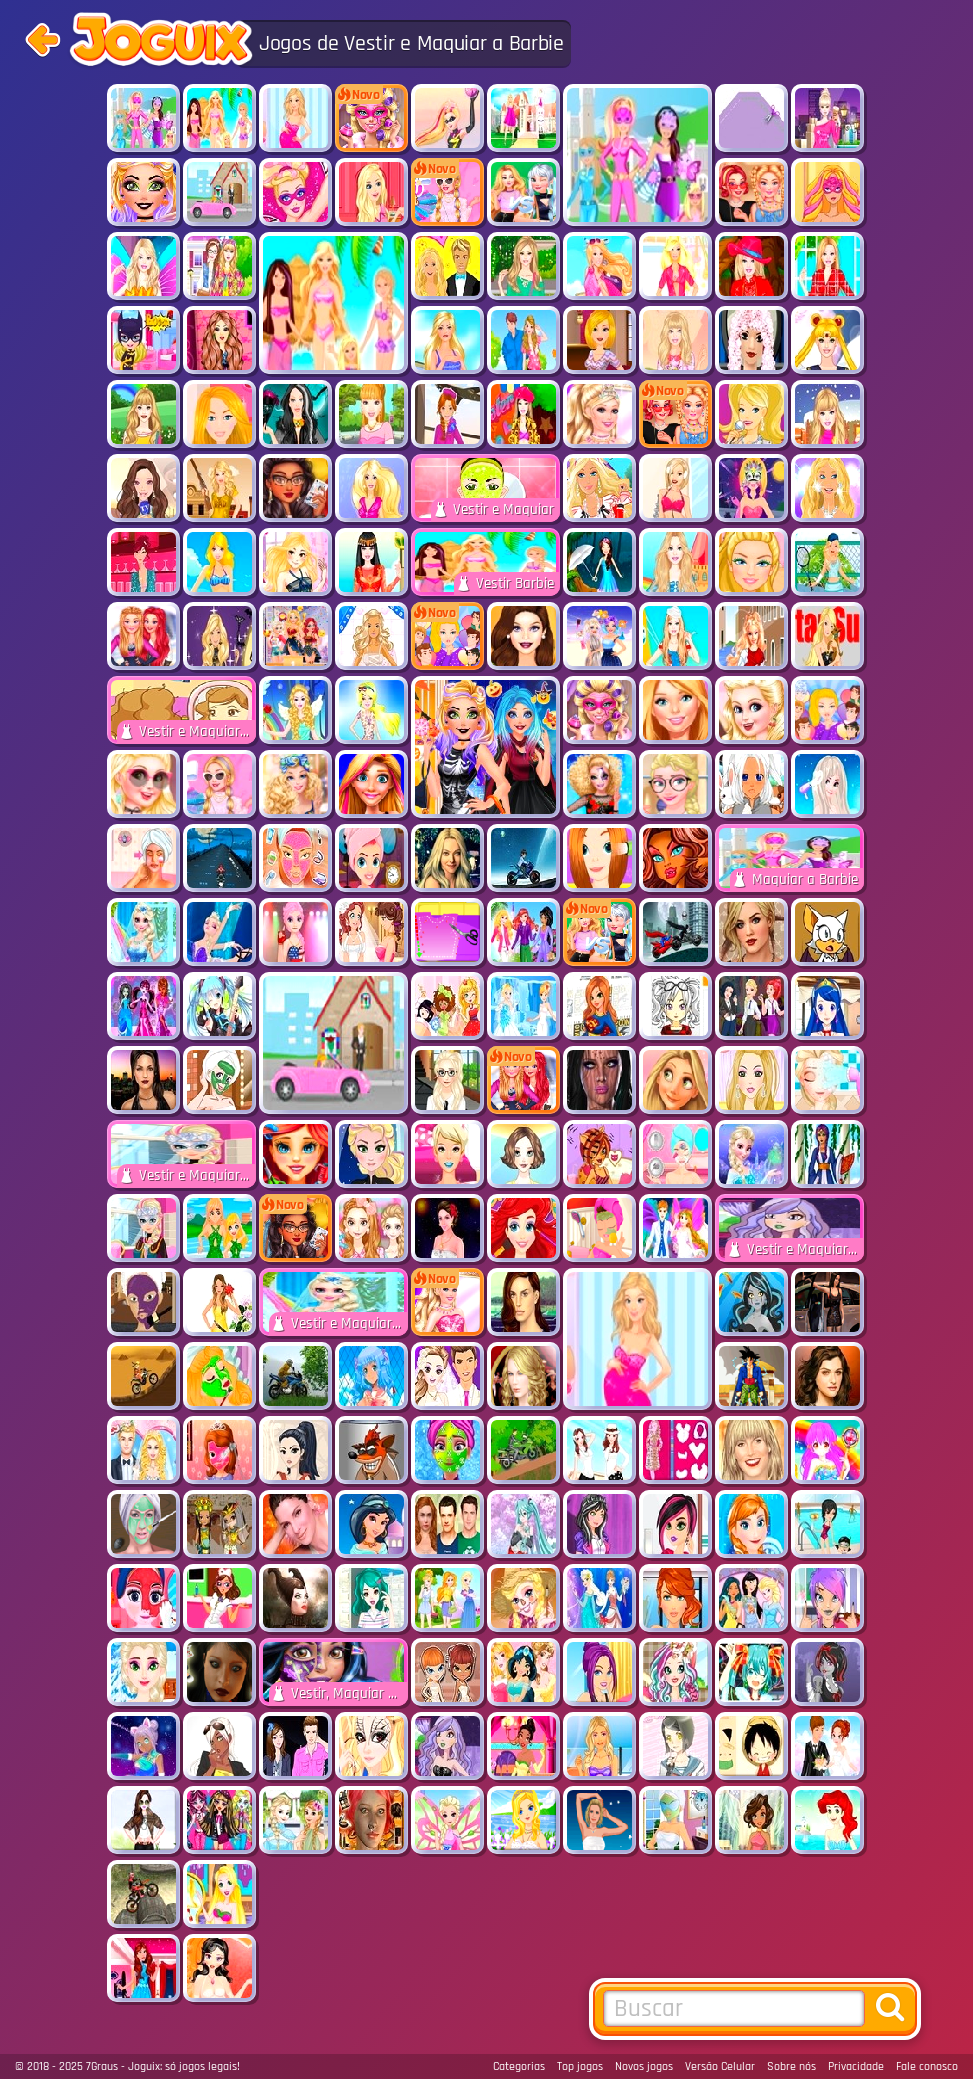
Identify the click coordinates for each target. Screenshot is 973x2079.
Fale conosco (927, 2066)
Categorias (519, 2066)
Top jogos (580, 2066)
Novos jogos (644, 2066)
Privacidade (856, 2066)
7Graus (102, 2066)
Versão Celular (720, 2066)
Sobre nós (791, 2066)
